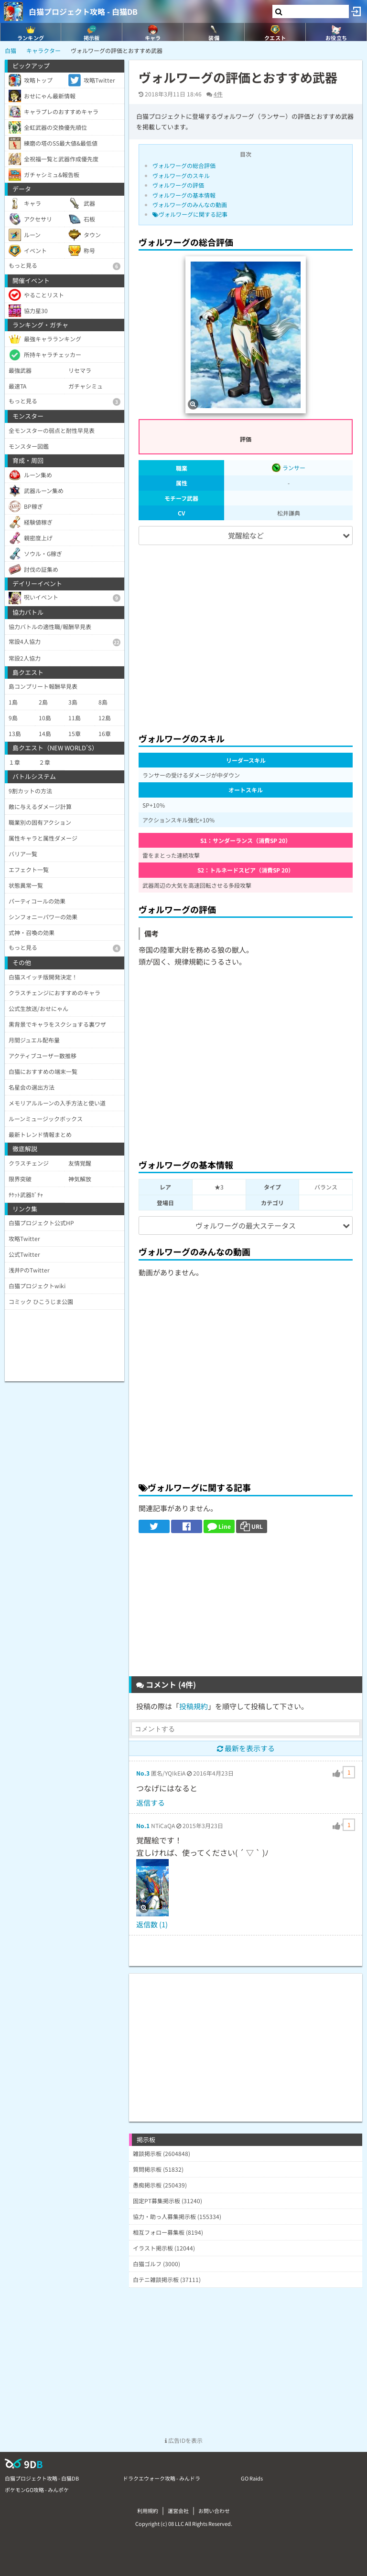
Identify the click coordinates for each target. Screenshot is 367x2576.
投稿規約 (193, 1706)
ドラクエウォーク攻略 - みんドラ (161, 2478)
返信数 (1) (152, 1924)
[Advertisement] (246, 634)
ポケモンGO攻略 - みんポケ (37, 2489)
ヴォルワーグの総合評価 (184, 165)
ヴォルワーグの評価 (178, 185)
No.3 (143, 1773)
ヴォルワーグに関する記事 (189, 214)
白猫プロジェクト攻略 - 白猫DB (83, 11)
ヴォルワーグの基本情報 (184, 195)
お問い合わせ (214, 2510)
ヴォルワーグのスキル (181, 175)
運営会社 (178, 2510)
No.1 (143, 1825)
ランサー (288, 467)
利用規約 (147, 2510)
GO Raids (252, 2478)
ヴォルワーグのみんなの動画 (189, 204)
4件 (218, 94)
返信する (150, 1803)
